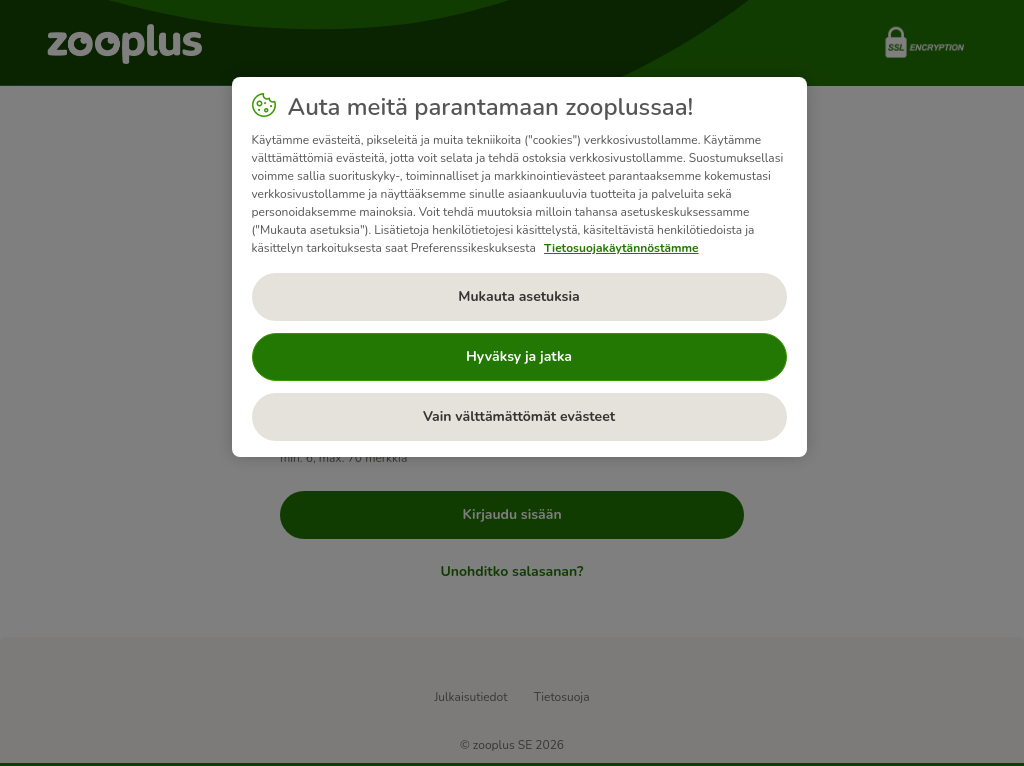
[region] (519, 267)
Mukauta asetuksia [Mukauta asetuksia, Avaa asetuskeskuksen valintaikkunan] (518, 296)
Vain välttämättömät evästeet (519, 416)
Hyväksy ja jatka (519, 356)
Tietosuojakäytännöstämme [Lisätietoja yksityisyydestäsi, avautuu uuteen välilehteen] (621, 248)
